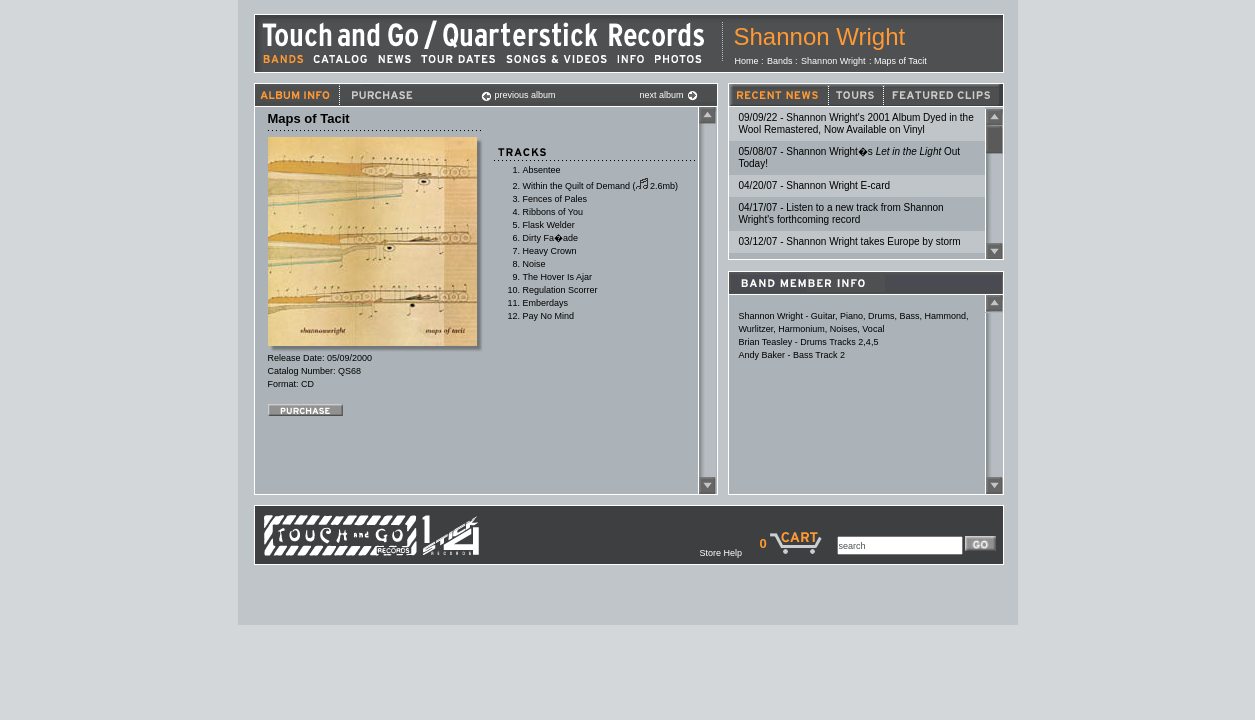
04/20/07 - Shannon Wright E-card (815, 185)
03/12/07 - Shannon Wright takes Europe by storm (850, 241)
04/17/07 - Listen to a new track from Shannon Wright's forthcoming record (841, 213)
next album (669, 95)
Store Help (729, 553)
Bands (780, 61)
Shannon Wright (820, 36)
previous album (518, 95)
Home (747, 61)
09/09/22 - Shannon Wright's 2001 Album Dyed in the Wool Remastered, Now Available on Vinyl (856, 123)
